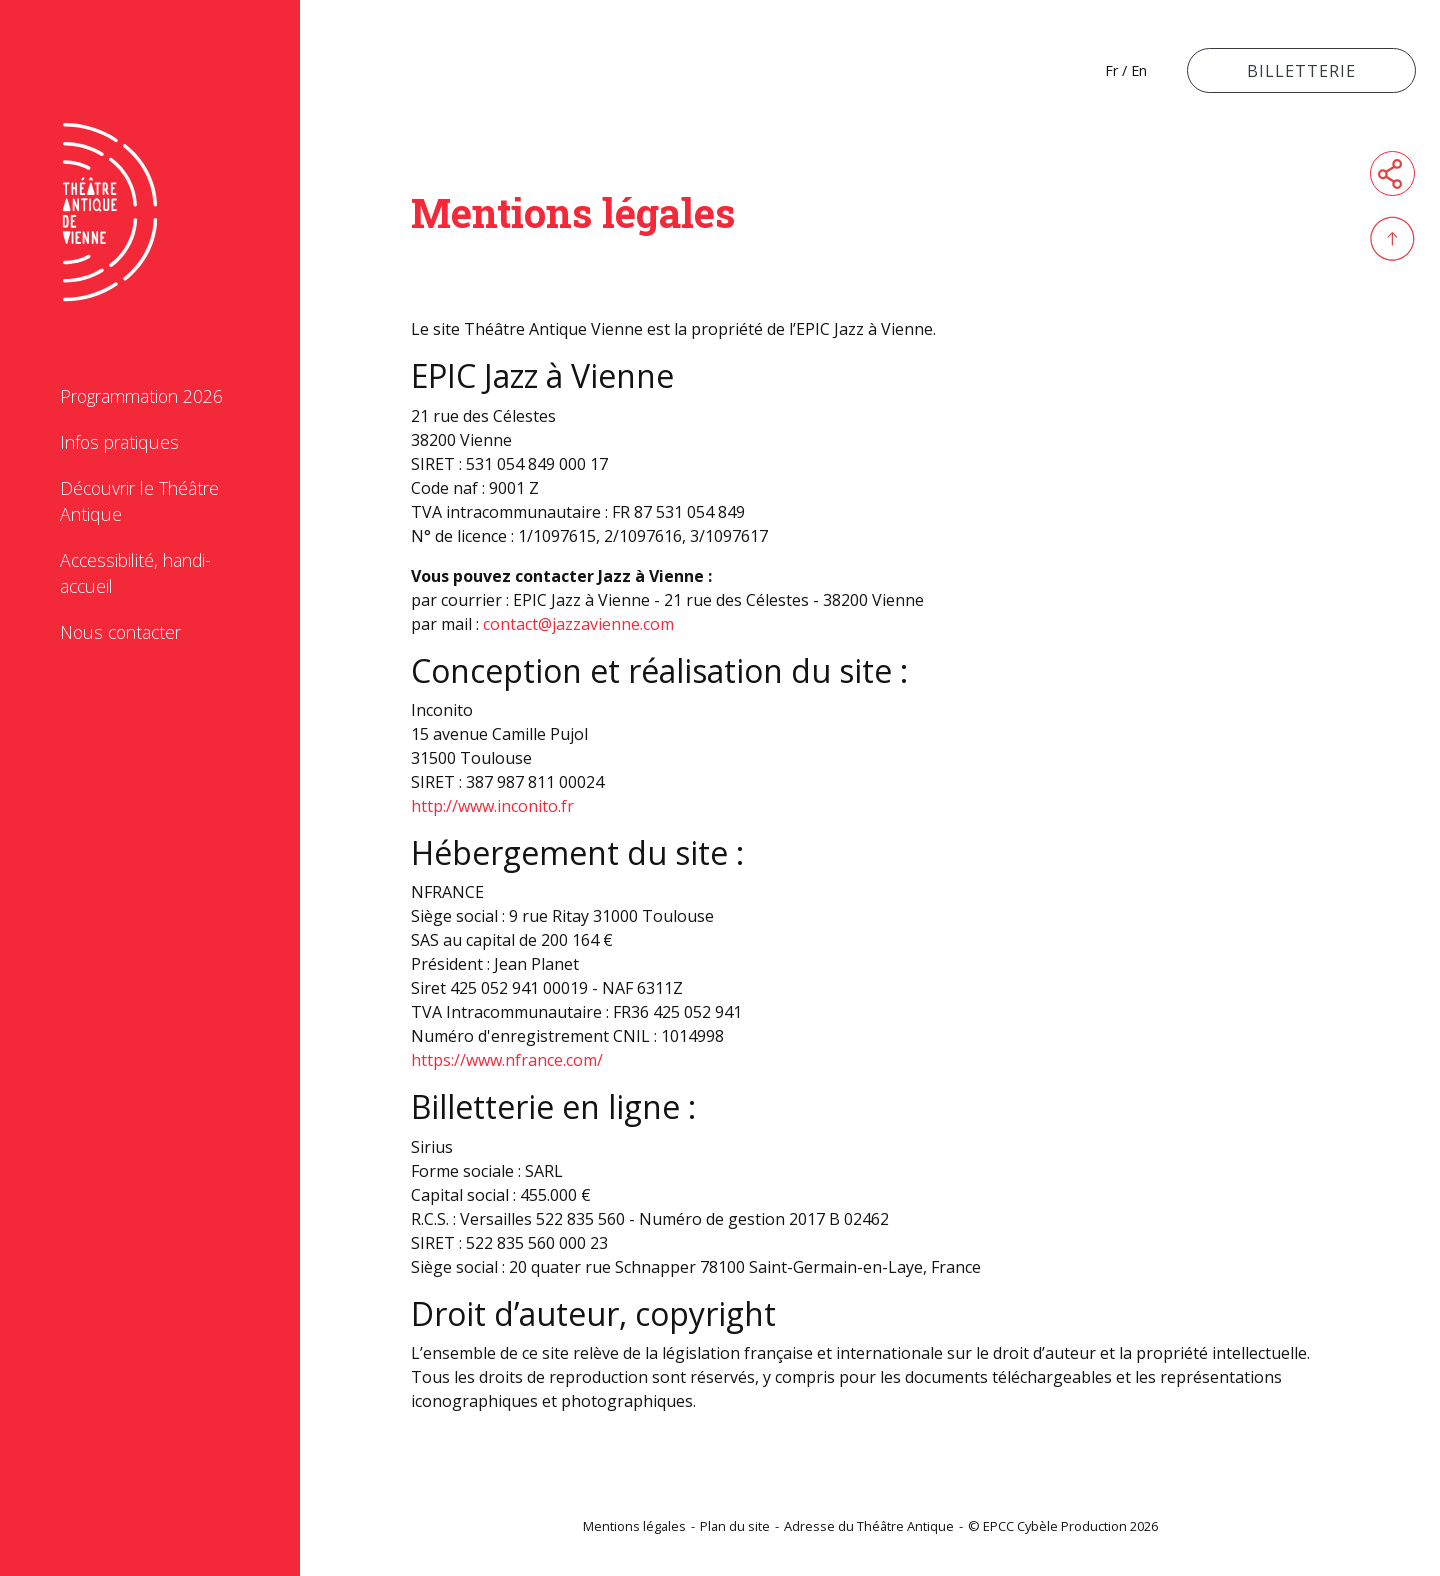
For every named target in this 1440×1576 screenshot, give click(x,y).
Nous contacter (120, 632)
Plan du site (735, 1526)
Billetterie (1301, 71)
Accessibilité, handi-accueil (135, 573)
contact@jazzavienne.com (578, 624)
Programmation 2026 (141, 396)
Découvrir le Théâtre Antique (139, 501)
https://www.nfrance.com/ (507, 1060)
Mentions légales (634, 1526)
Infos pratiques (119, 442)
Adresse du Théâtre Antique (869, 1526)
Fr (1111, 70)
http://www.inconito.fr (492, 806)
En (1139, 70)
